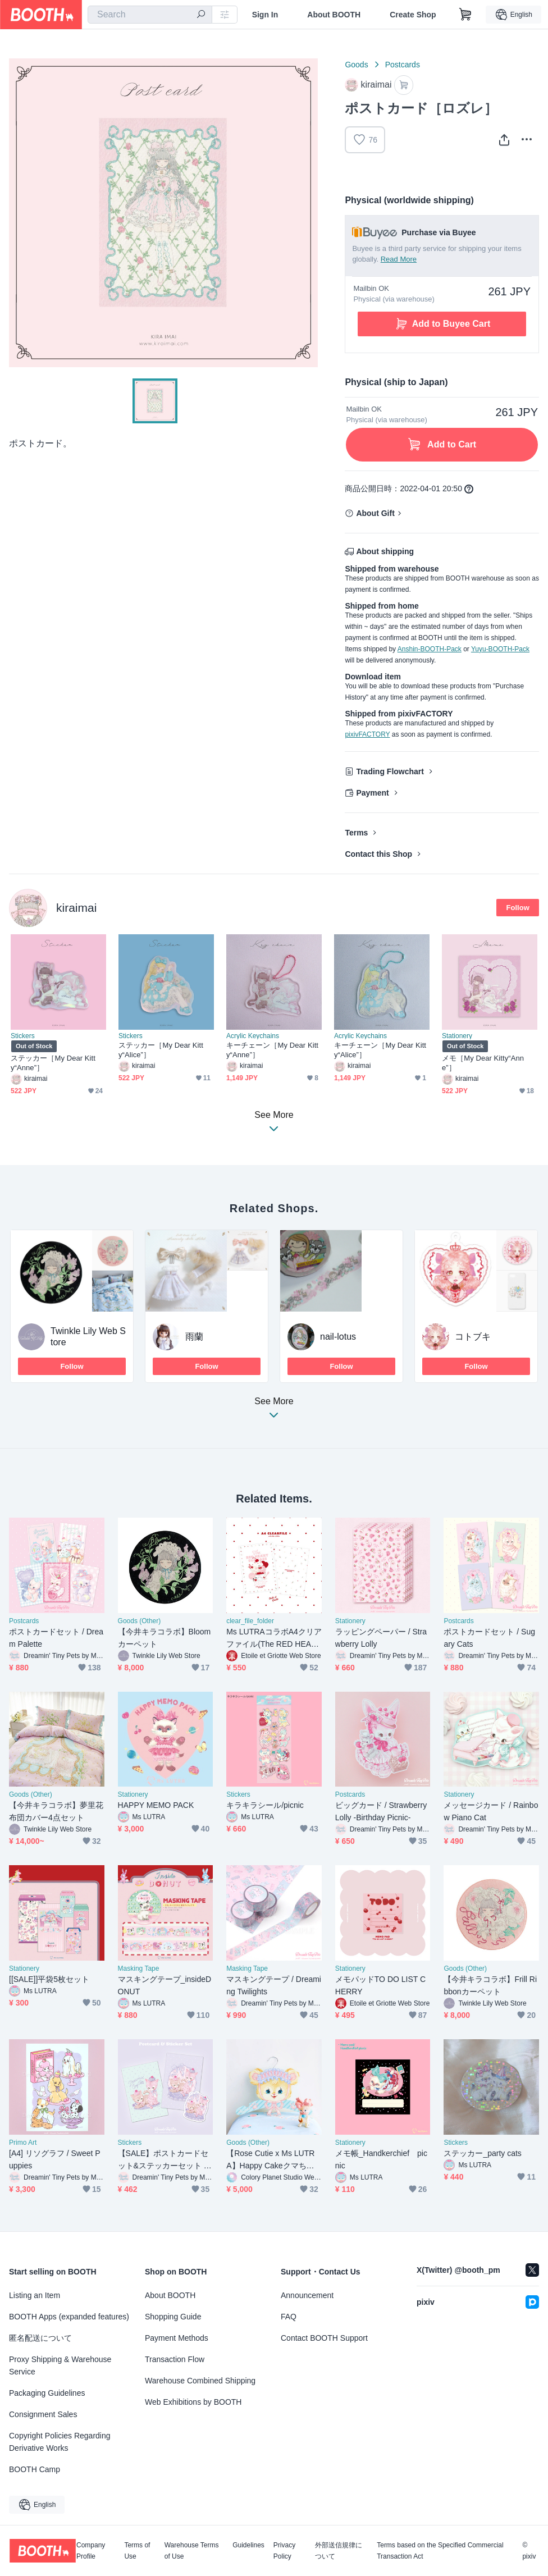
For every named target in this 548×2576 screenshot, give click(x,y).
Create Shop (413, 15)
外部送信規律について (338, 2551)
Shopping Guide (173, 2316)
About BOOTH (333, 15)
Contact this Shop (378, 853)
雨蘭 (194, 1336)
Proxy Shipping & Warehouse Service (60, 2365)
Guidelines (248, 2545)
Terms (356, 832)
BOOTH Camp (34, 2469)
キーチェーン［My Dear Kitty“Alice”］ (380, 1050)
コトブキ (473, 1336)
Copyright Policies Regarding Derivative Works (60, 2441)
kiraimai (76, 907)
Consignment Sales (43, 2414)
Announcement (307, 2295)
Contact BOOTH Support (324, 2337)
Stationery (457, 1036)
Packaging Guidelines (47, 2392)
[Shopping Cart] (465, 14)
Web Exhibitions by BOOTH (193, 2401)
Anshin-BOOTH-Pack (430, 649)
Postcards (402, 64)
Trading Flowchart (390, 771)
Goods (356, 64)
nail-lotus (338, 1336)
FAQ (288, 2316)
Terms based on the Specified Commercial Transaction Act (440, 2551)
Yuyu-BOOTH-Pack (500, 649)
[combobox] (150, 15)
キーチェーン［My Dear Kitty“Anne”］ (272, 1050)
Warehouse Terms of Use (192, 2551)
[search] (201, 15)
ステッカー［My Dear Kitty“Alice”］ (160, 1050)
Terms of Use (137, 2551)
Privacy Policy (284, 2551)
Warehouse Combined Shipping (200, 2380)
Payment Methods (176, 2337)
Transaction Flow (174, 2359)
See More (274, 1411)
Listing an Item (34, 2295)
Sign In (265, 15)
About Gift (375, 513)
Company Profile (90, 2551)
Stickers (23, 1036)
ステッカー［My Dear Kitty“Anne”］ (53, 1063)
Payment (372, 792)
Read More (399, 259)
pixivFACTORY (367, 734)
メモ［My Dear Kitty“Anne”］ (483, 1063)
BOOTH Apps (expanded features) (69, 2316)
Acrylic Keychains (252, 1036)
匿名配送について (40, 2337)
